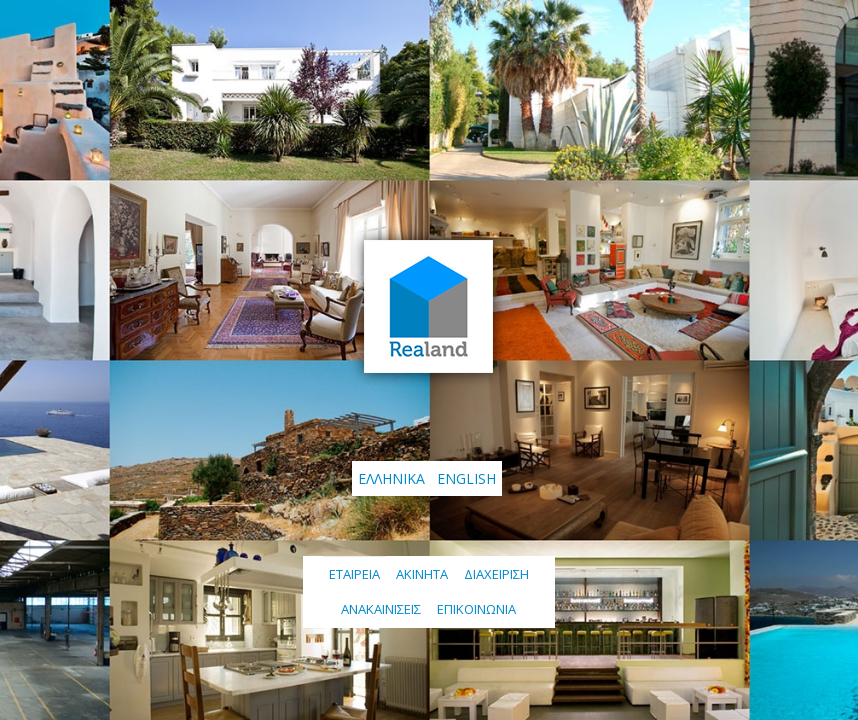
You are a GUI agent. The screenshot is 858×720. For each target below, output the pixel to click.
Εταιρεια (354, 574)
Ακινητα (422, 574)
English (466, 478)
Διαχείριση (496, 574)
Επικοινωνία (476, 609)
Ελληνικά (391, 478)
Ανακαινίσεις (381, 609)
